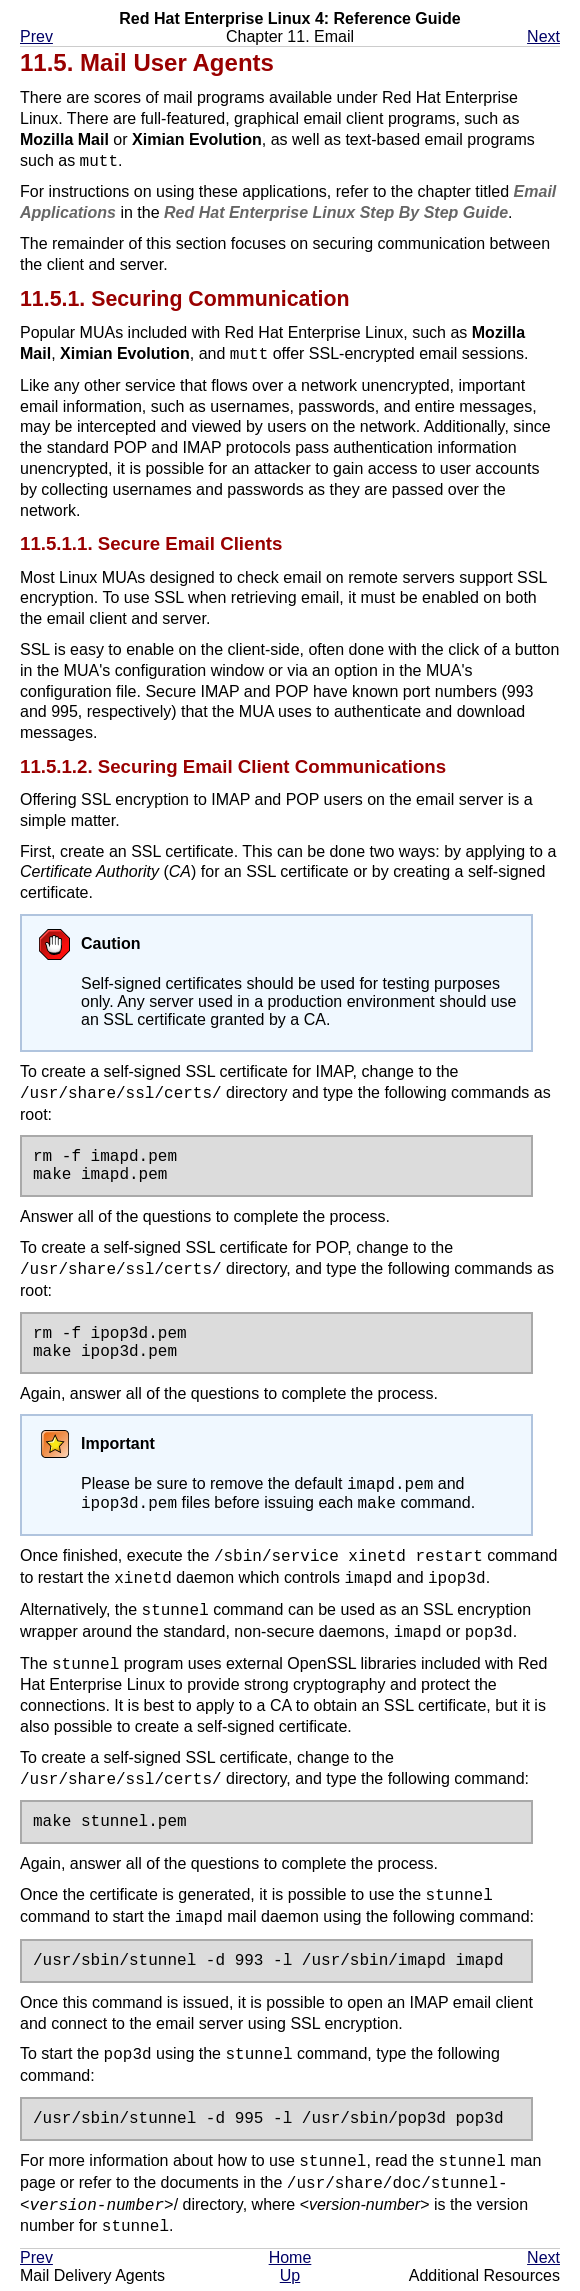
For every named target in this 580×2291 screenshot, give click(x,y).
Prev (36, 36)
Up (290, 2281)
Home (290, 2263)
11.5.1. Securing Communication (184, 299)
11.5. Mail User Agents (147, 62)
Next (543, 36)
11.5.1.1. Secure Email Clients (151, 543)
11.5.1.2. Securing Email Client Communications (233, 766)
